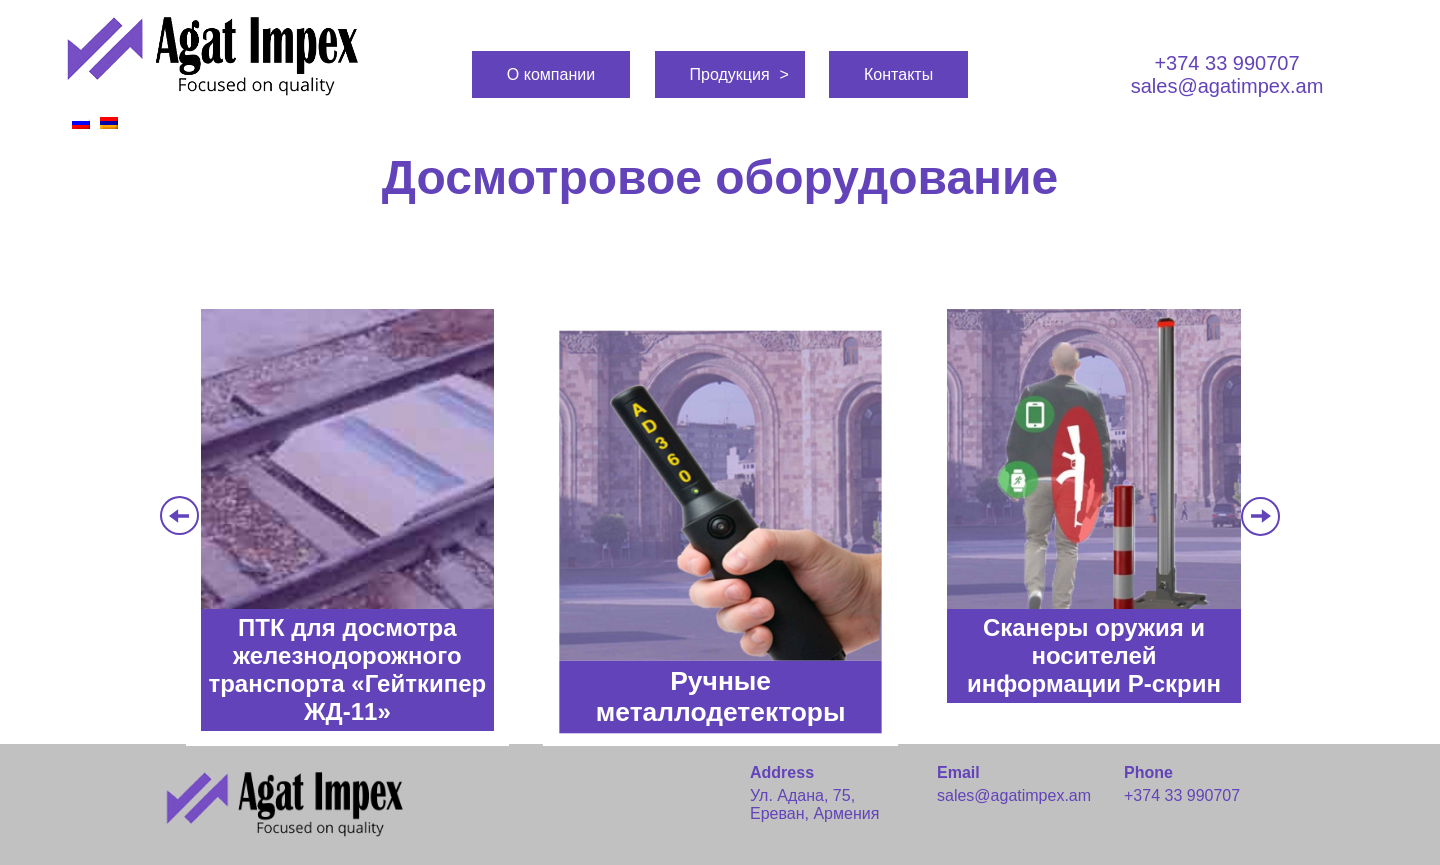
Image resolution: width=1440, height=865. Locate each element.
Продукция (730, 74)
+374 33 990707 (1226, 63)
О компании (551, 74)
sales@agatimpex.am (1227, 86)
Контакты (898, 74)
